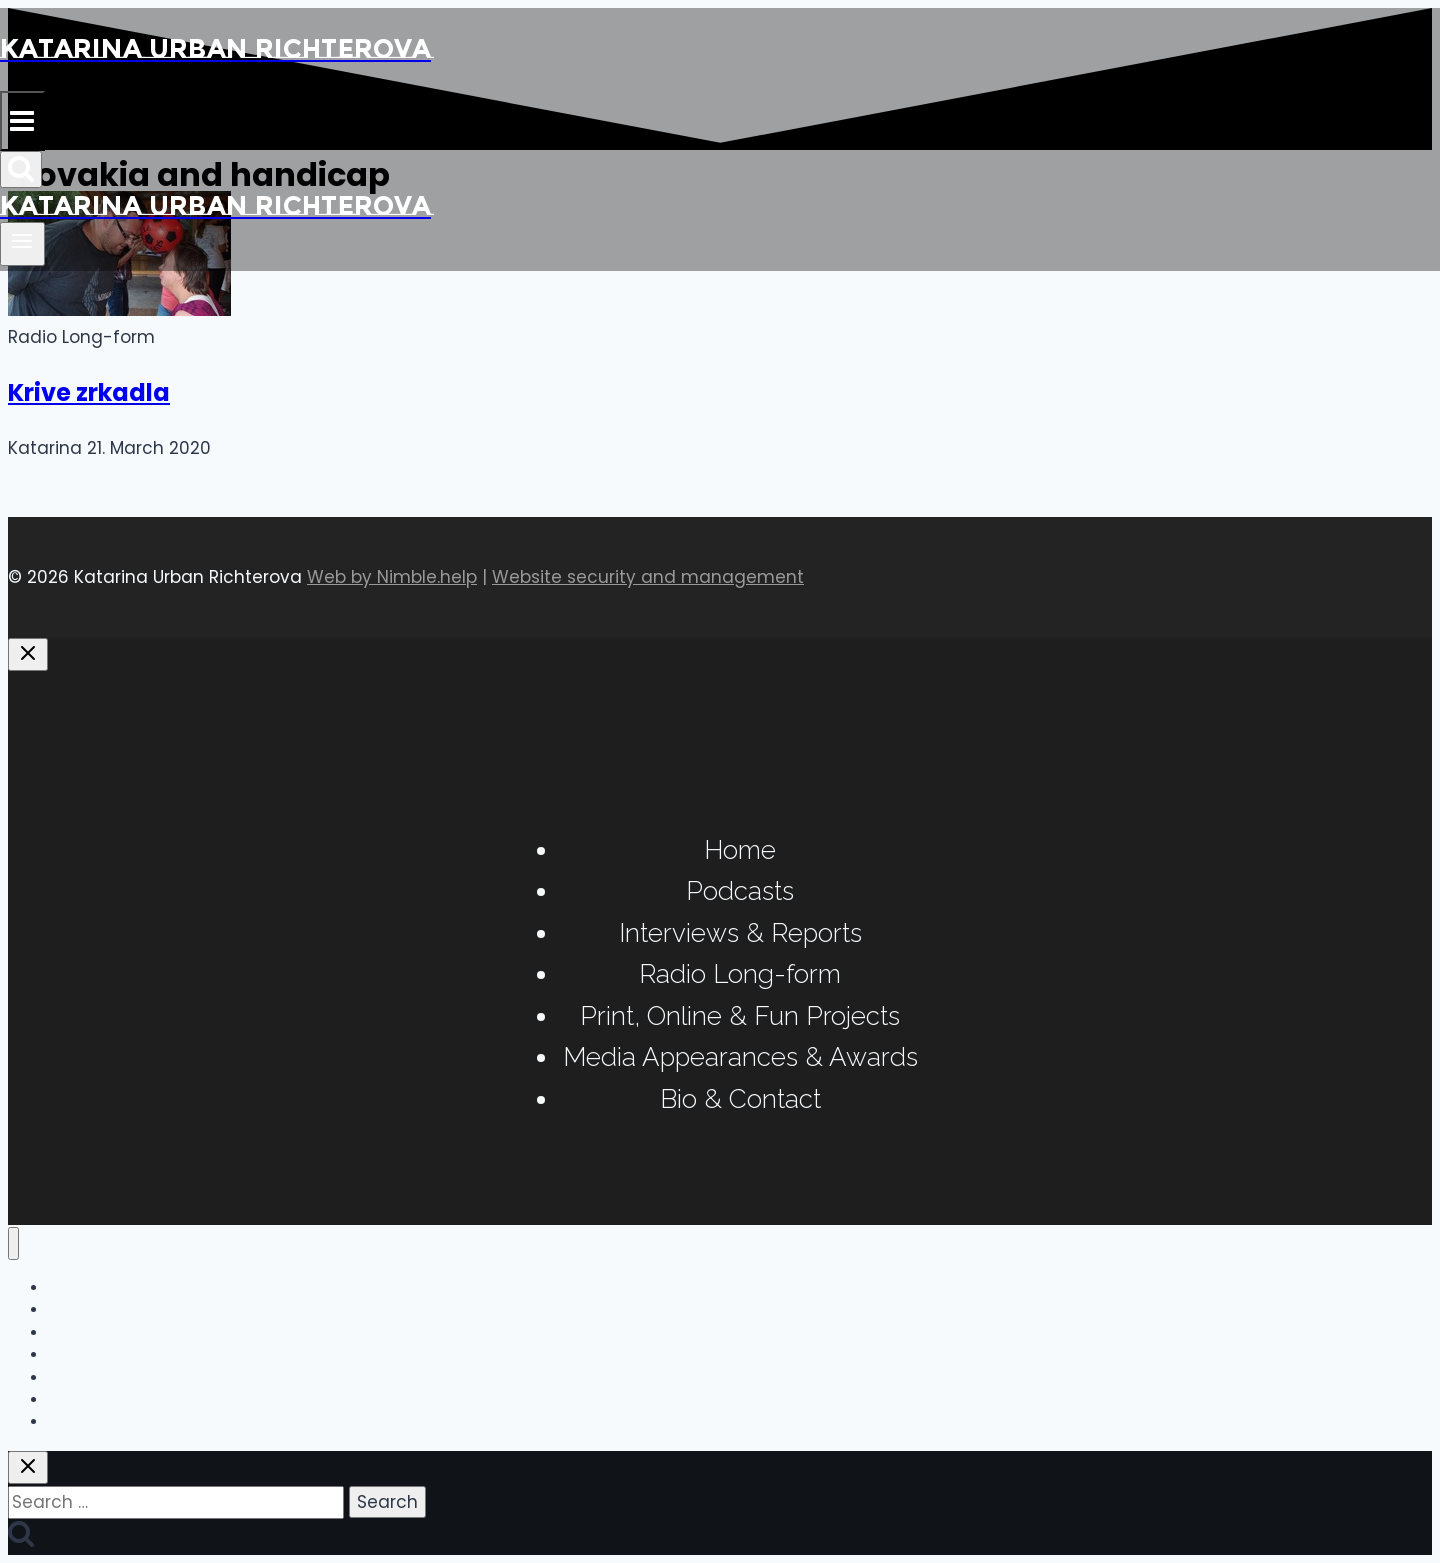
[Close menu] (13, 1243)
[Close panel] (28, 654)
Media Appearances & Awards (740, 1057)
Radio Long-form (740, 974)
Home (740, 850)
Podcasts (740, 891)
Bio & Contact (740, 1099)
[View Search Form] (21, 169)
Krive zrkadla (89, 392)
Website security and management (648, 577)
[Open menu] (22, 244)
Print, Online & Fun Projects (740, 1016)
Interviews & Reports (740, 933)
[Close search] (28, 1467)
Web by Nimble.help (392, 577)
